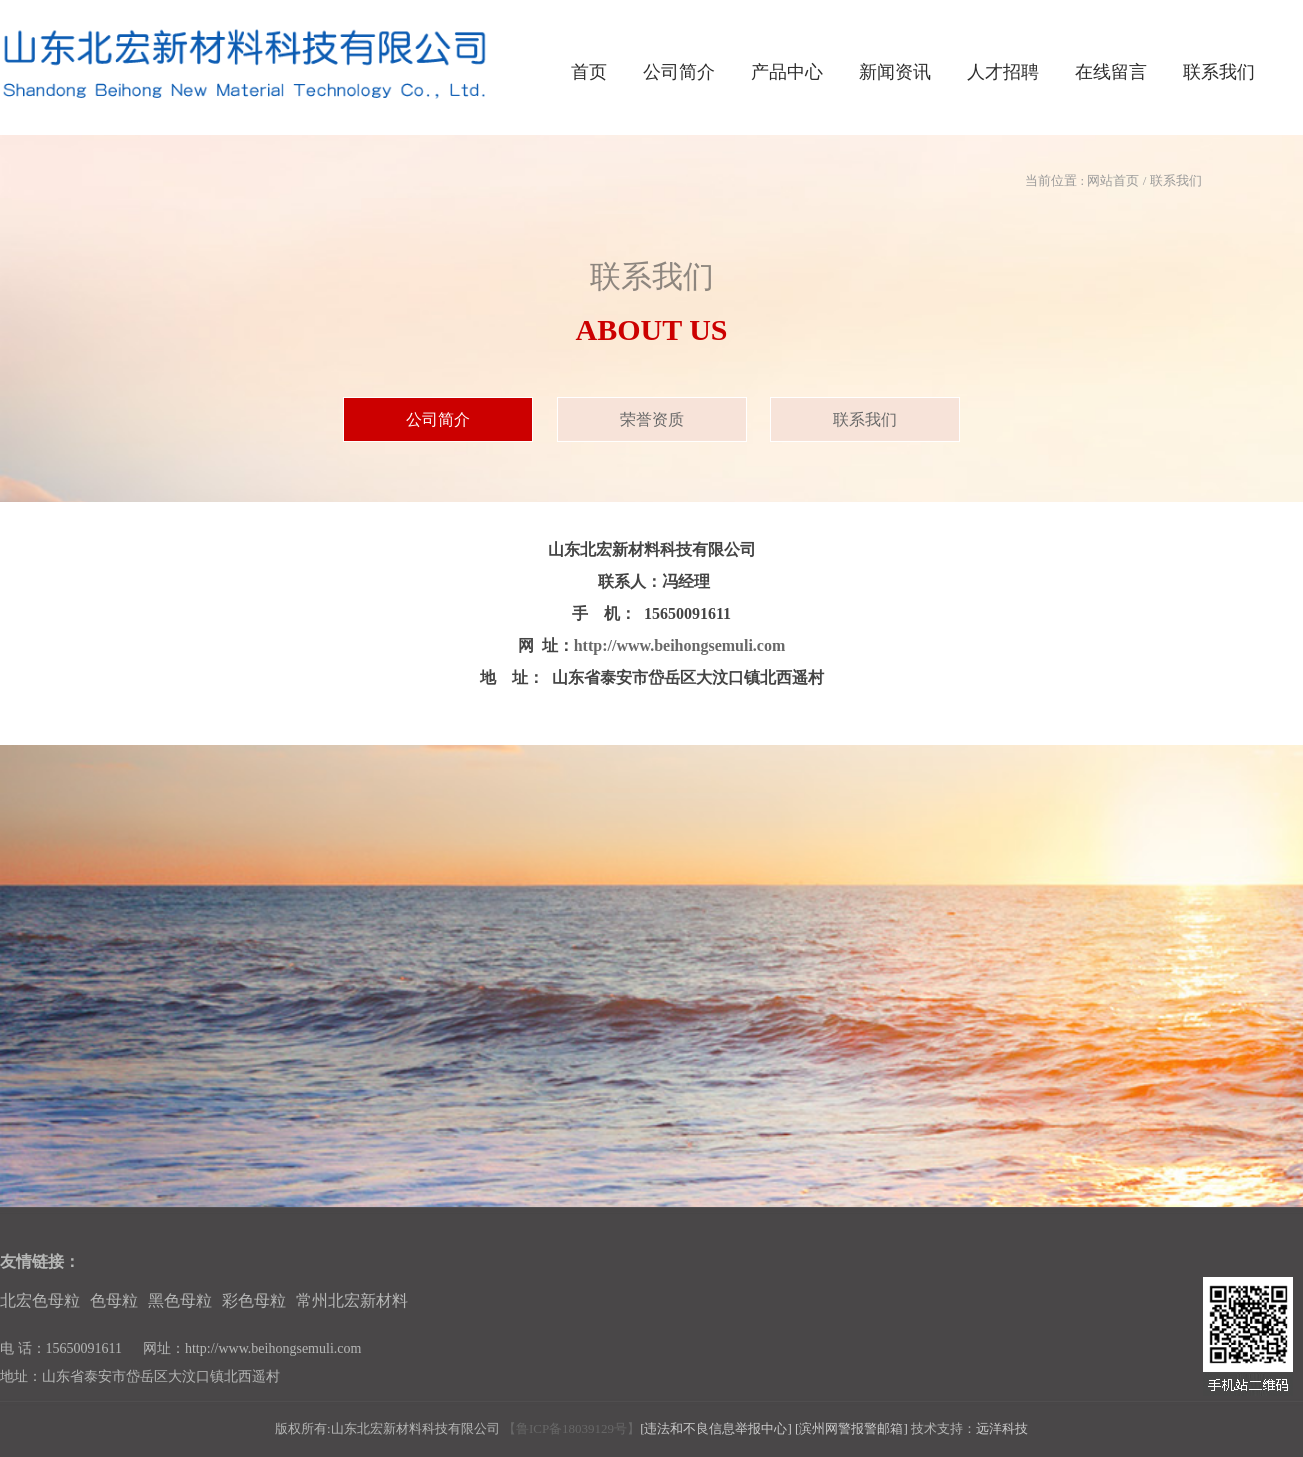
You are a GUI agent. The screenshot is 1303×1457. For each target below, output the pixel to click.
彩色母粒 (254, 1300)
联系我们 (1219, 72)
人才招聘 (1003, 72)
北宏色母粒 (40, 1300)
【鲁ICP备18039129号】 (571, 1428)
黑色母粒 (180, 1300)
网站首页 (1113, 180)
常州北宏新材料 (352, 1300)
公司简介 (679, 72)
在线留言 (1111, 72)
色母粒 (114, 1300)
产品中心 (787, 72)
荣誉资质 (652, 419)
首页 (589, 72)
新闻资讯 (895, 72)
